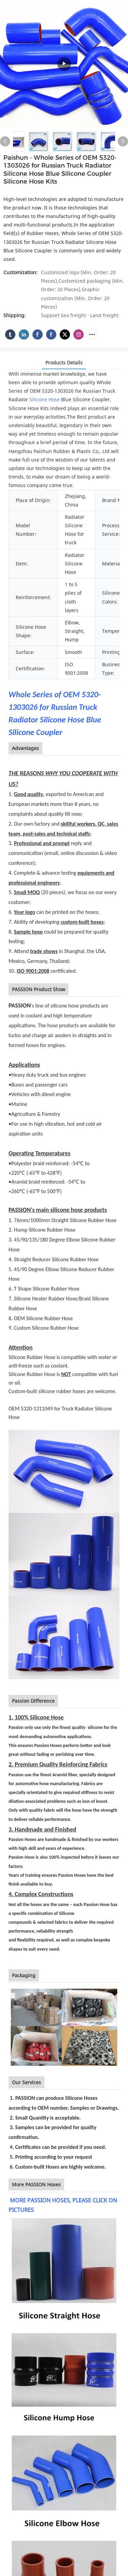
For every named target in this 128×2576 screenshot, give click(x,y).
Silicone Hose (44, 399)
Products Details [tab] (64, 362)
